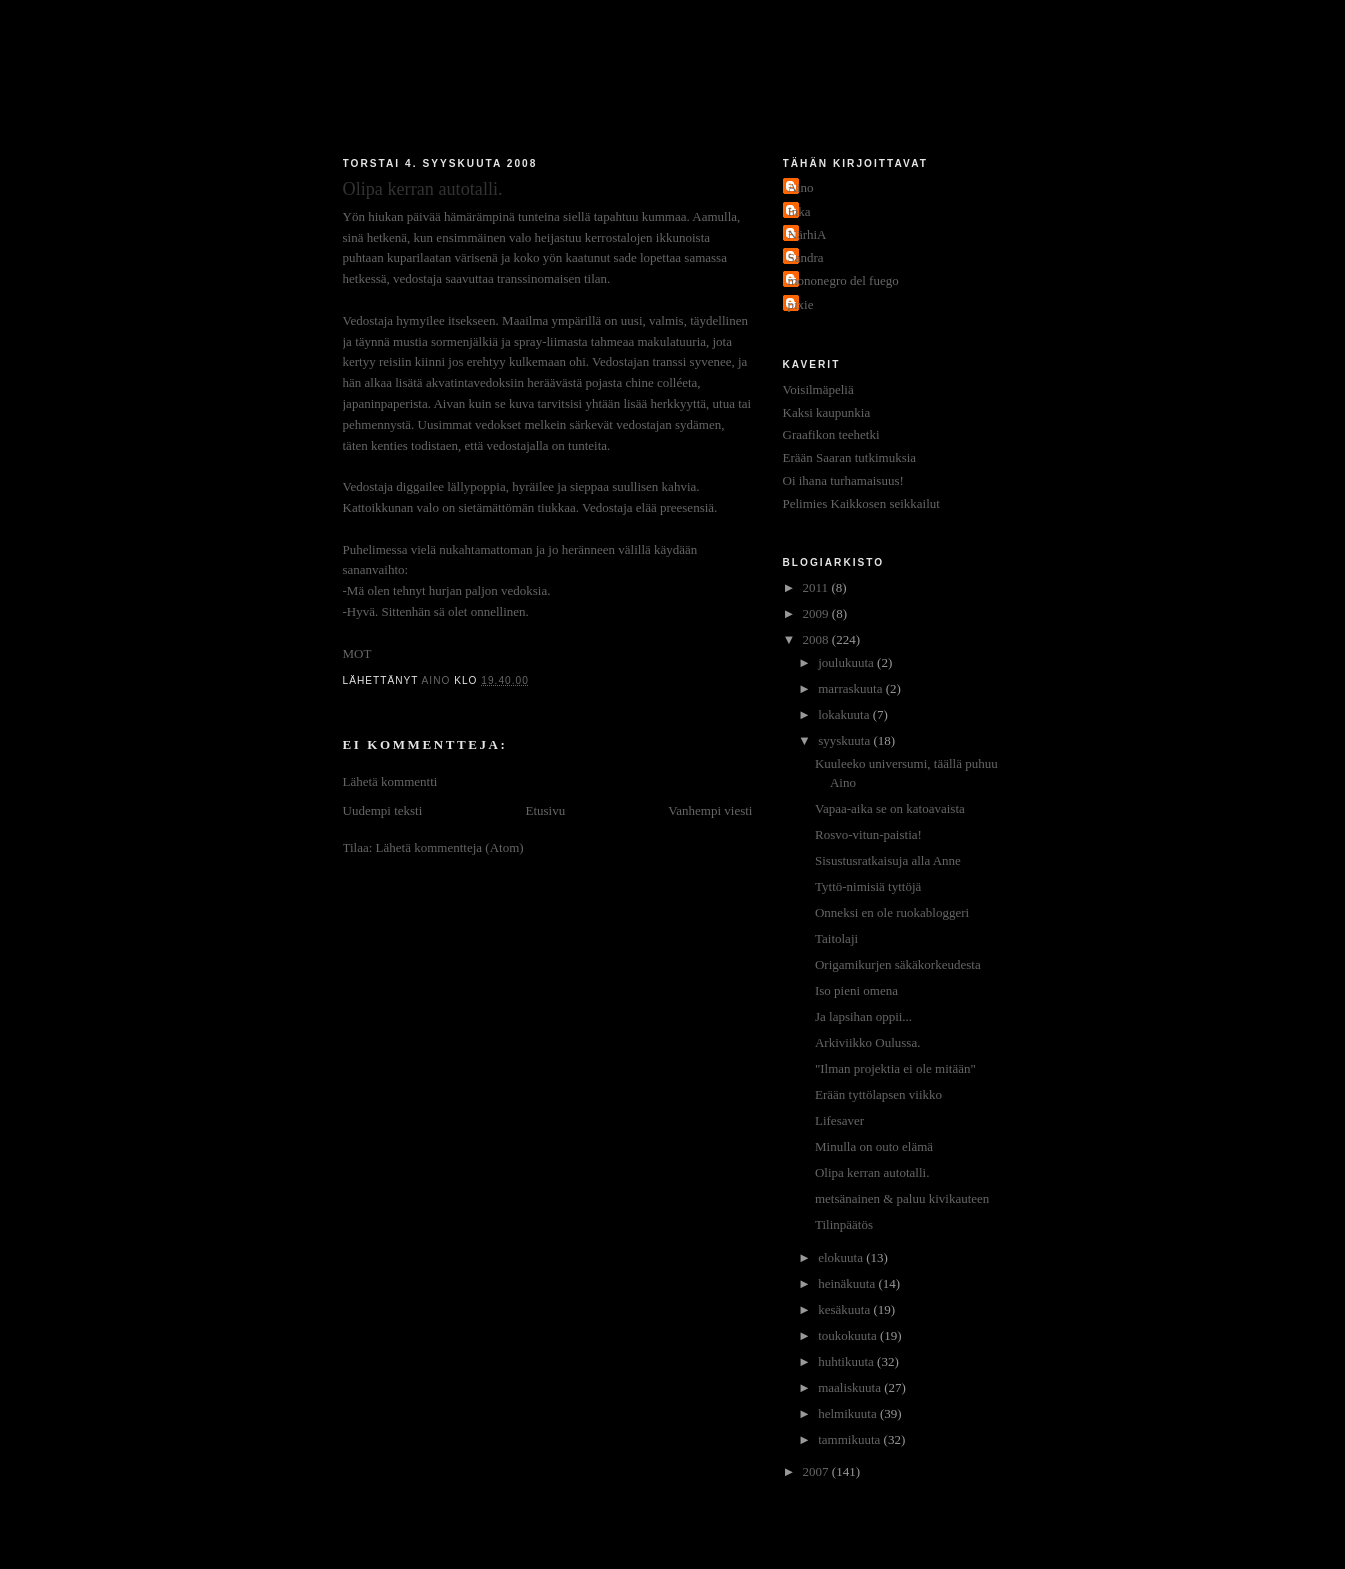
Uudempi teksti (383, 810)
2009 (817, 613)
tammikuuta (850, 1439)
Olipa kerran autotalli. (872, 1172)
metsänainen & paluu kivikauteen (902, 1198)
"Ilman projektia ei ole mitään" (895, 1068)
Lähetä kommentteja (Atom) (450, 847)
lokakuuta (845, 714)
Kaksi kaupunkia (827, 412)
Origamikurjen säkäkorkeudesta (898, 964)
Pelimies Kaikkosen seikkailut (861, 503)
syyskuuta (845, 740)
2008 (817, 639)
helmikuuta (849, 1413)
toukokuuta (849, 1335)
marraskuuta (852, 688)
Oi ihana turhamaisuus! (843, 480)
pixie (801, 304)
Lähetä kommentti (390, 781)
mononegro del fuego (843, 280)
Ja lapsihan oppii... (863, 1016)
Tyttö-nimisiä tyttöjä (868, 886)
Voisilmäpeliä (818, 389)
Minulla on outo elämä (874, 1146)
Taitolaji (836, 938)
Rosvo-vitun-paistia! (868, 834)
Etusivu (545, 810)
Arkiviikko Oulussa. (867, 1042)
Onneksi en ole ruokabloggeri (892, 912)
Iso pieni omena (856, 990)
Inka (799, 211)
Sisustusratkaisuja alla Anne (888, 860)
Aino (801, 187)
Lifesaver (839, 1120)
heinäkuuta (848, 1283)
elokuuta (842, 1257)
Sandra (806, 257)
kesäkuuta (845, 1309)
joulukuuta (847, 662)
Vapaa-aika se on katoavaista (890, 808)
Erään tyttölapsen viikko (878, 1094)
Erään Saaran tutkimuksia (850, 457)
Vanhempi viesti (710, 810)
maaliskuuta (851, 1387)
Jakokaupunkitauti (673, 82)
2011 (817, 587)
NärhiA (807, 234)
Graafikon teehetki (831, 434)
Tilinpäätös (844, 1224)
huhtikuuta (847, 1361)
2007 (817, 1471)
